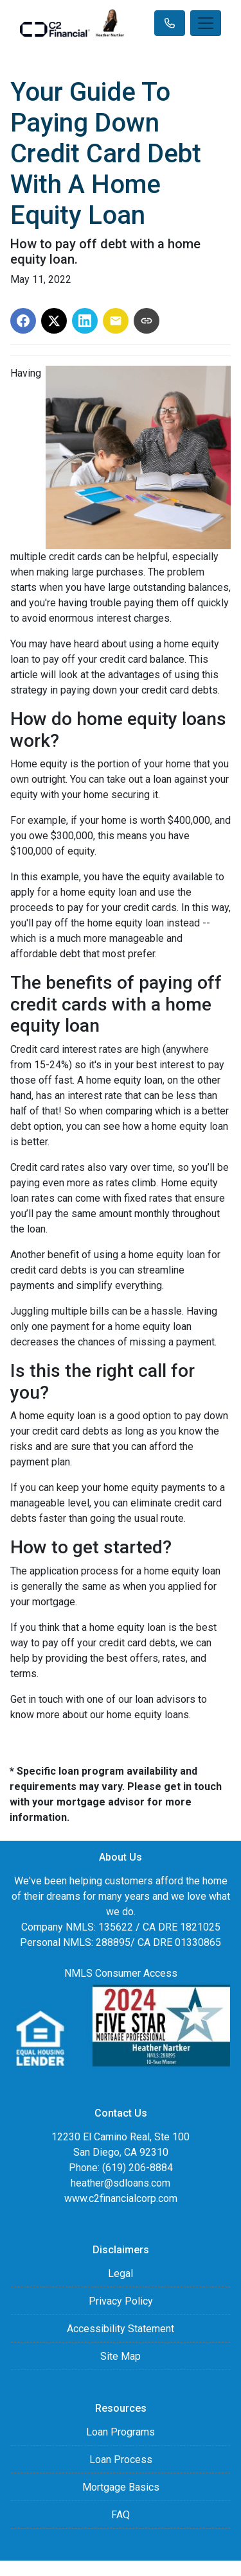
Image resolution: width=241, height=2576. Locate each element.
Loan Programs (120, 2432)
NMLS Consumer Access (120, 1973)
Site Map (120, 2356)
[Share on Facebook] (23, 321)
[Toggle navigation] (205, 23)
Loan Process (120, 2459)
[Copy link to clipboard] (146, 321)
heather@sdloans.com (120, 2183)
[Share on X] (54, 321)
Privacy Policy (121, 2301)
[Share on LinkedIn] (85, 321)
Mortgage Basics (120, 2487)
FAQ (120, 2515)
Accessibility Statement (120, 2329)
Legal (120, 2273)
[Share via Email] (116, 321)
